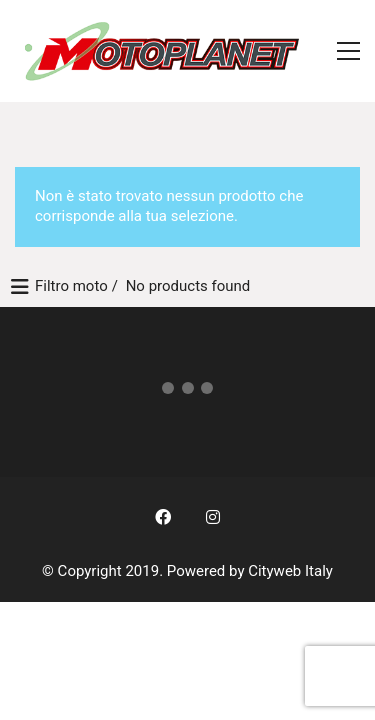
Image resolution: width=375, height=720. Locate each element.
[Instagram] (213, 517)
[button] (348, 51)
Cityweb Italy (290, 571)
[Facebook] (163, 517)
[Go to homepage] (165, 51)
